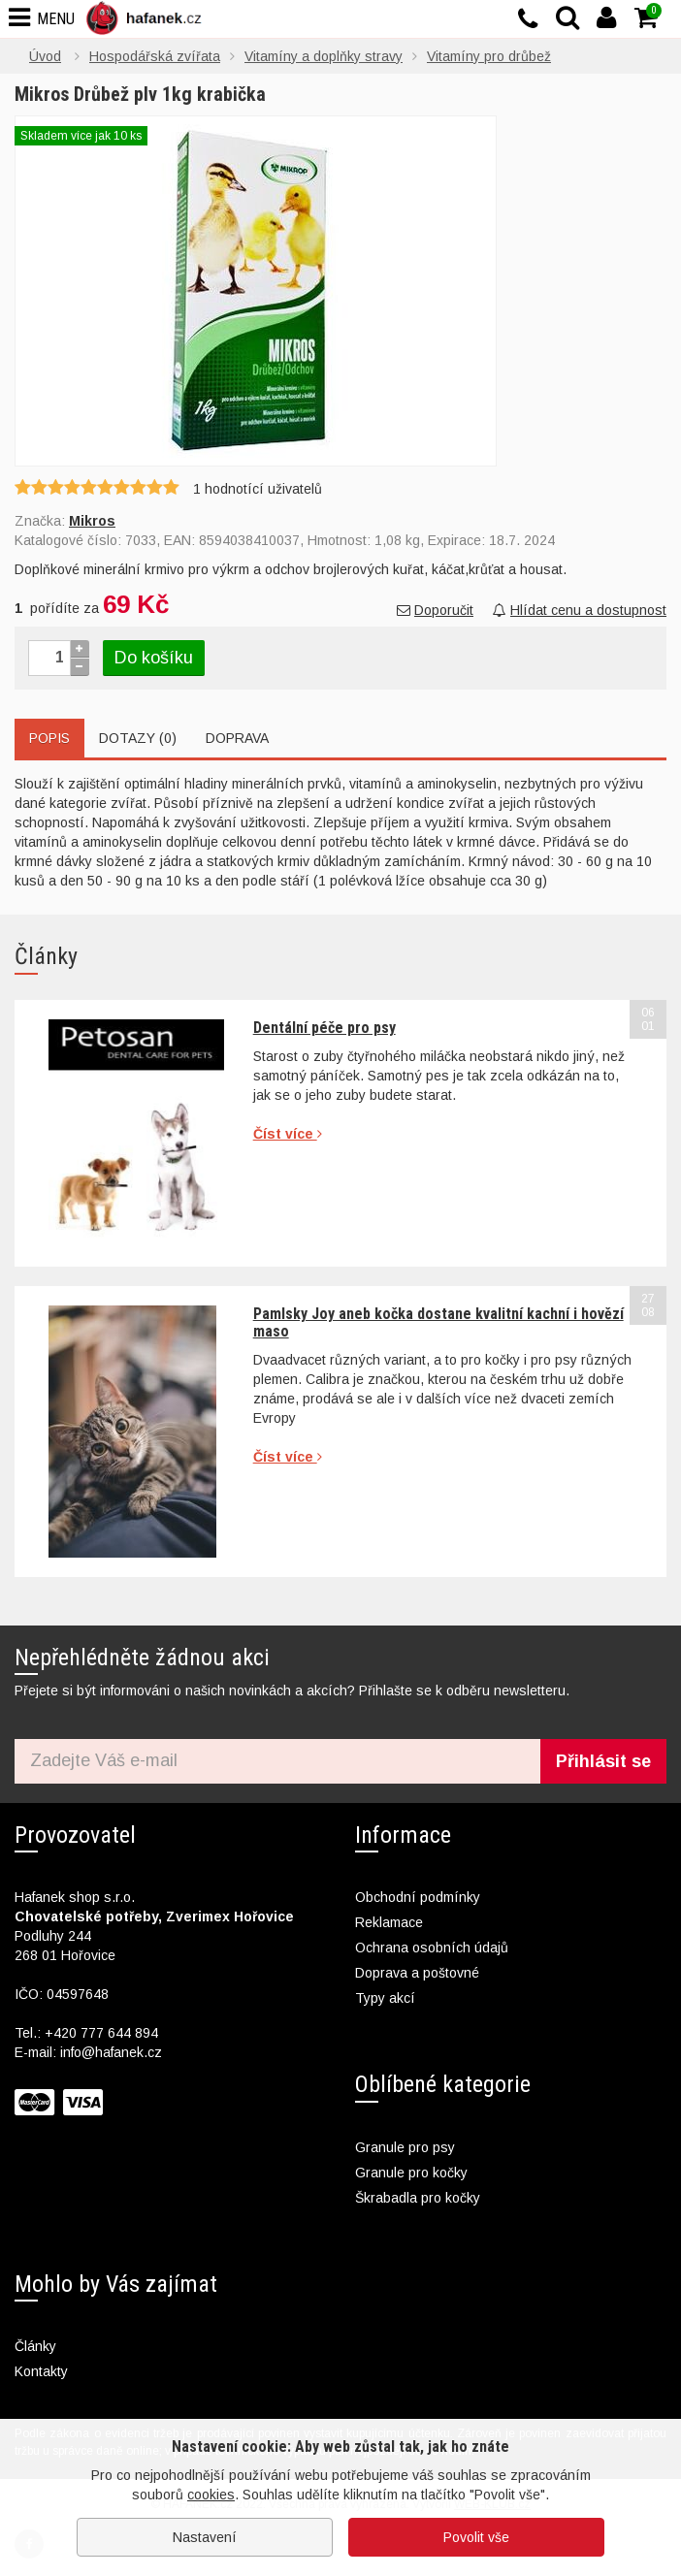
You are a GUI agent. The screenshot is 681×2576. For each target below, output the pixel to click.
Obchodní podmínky (417, 1897)
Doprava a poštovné (417, 1972)
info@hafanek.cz (111, 2052)
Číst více (287, 1134)
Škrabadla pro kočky (417, 2198)
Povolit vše (476, 2537)
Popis (49, 738)
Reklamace (389, 1922)
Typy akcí (385, 1998)
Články (35, 2346)
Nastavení (205, 2537)
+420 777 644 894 (101, 2033)
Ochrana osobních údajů (431, 1947)
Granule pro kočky (411, 2172)
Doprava (237, 738)
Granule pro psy (405, 2147)
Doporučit (435, 610)
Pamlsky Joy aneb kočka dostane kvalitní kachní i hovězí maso (438, 1322)
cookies (211, 2494)
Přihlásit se (603, 1761)
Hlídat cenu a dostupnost (579, 610)
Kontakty (41, 2371)
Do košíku (153, 657)
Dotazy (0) (138, 738)
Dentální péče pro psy (324, 1027)
